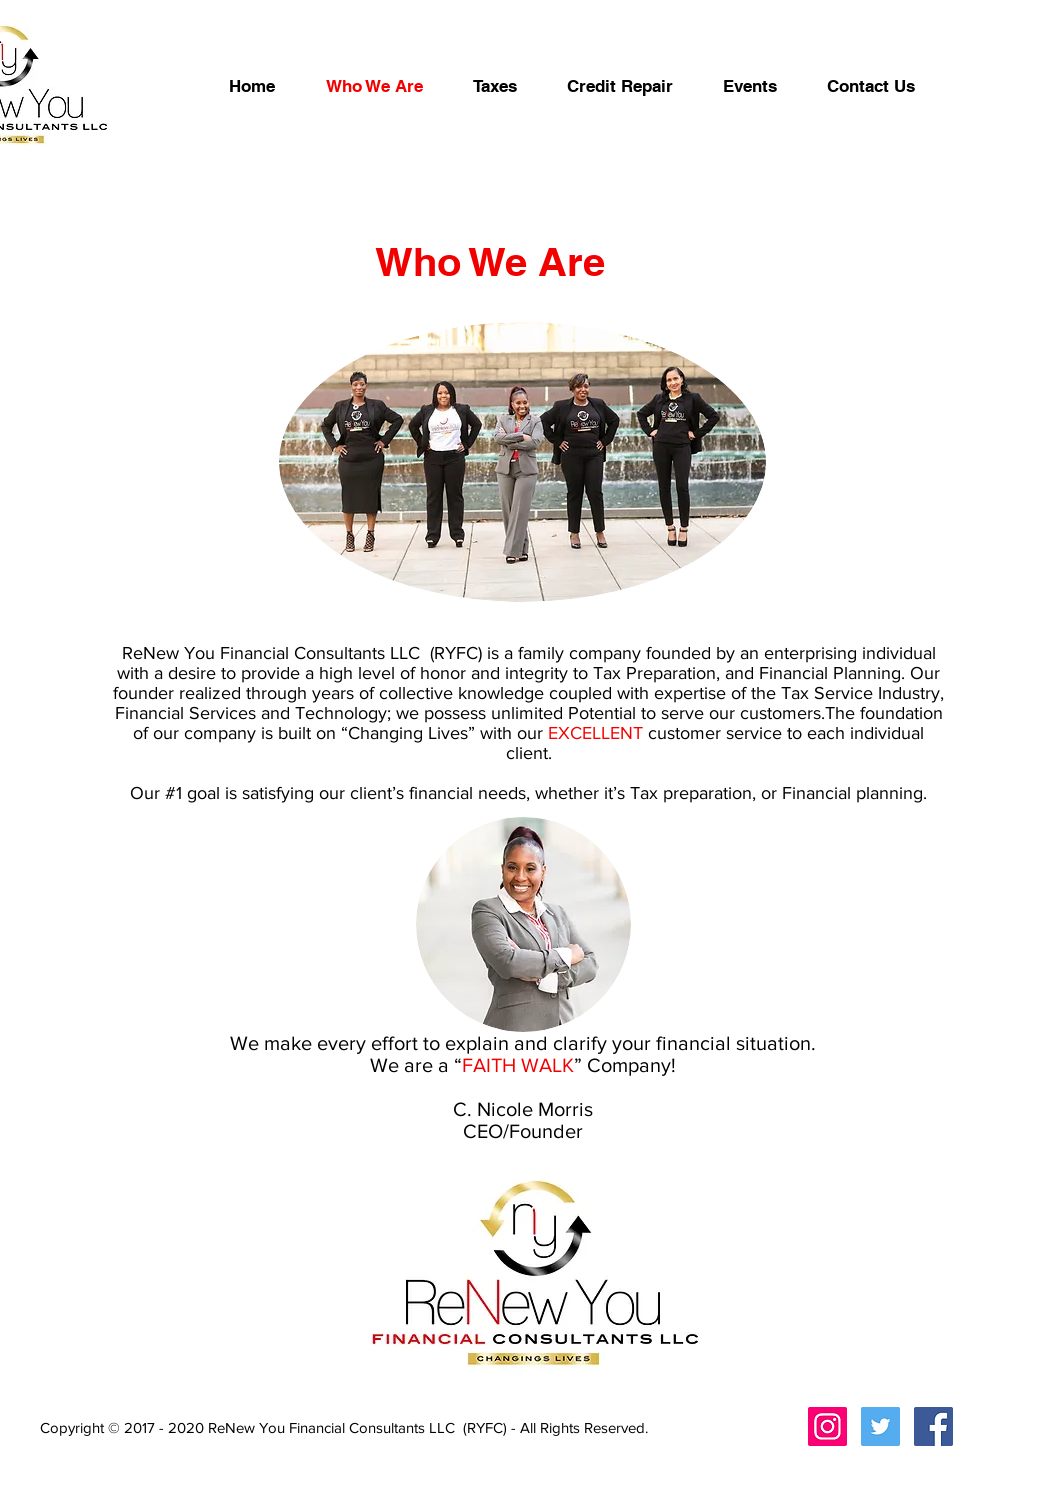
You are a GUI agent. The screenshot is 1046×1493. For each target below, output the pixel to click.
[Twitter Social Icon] (880, 1426)
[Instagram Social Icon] (827, 1426)
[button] (620, 86)
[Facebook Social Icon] (933, 1426)
